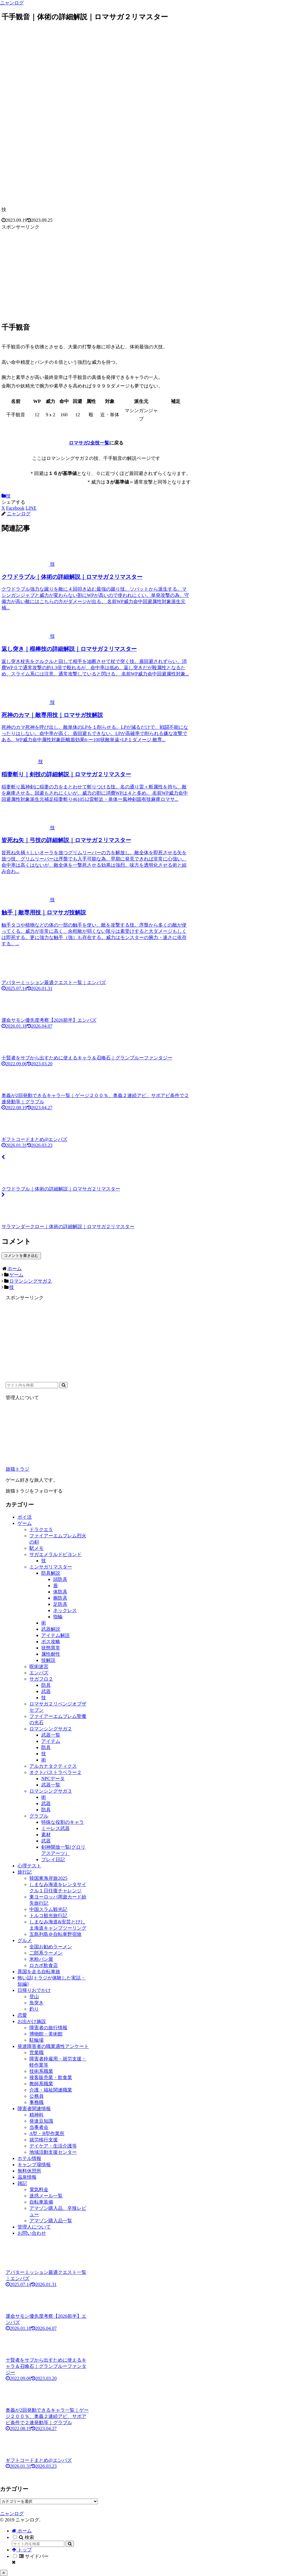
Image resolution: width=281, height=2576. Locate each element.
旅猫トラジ (17, 1469)
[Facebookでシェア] (15, 508)
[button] (63, 1385)
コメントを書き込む (21, 1255)
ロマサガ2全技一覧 (89, 442)
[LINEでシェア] (31, 508)
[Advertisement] (96, 273)
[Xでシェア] (3, 508)
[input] (32, 1385)
